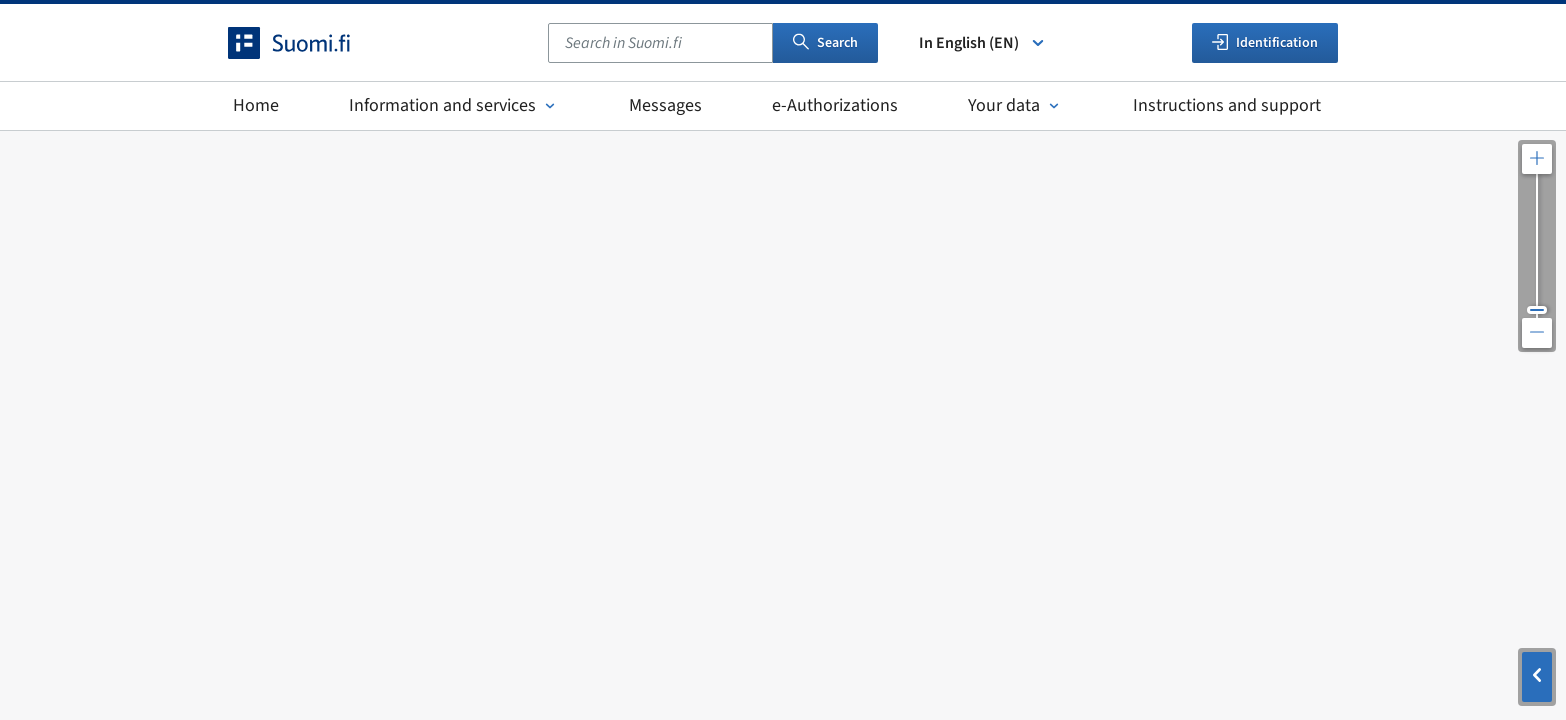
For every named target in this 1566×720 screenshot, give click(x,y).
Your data (1015, 105)
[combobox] (660, 43)
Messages (665, 105)
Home (256, 105)
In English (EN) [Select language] (983, 43)
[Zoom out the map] (1537, 333)
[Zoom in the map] (1537, 159)
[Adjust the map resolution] (1537, 246)
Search (825, 43)
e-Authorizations (835, 105)
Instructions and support (1227, 105)
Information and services (454, 105)
